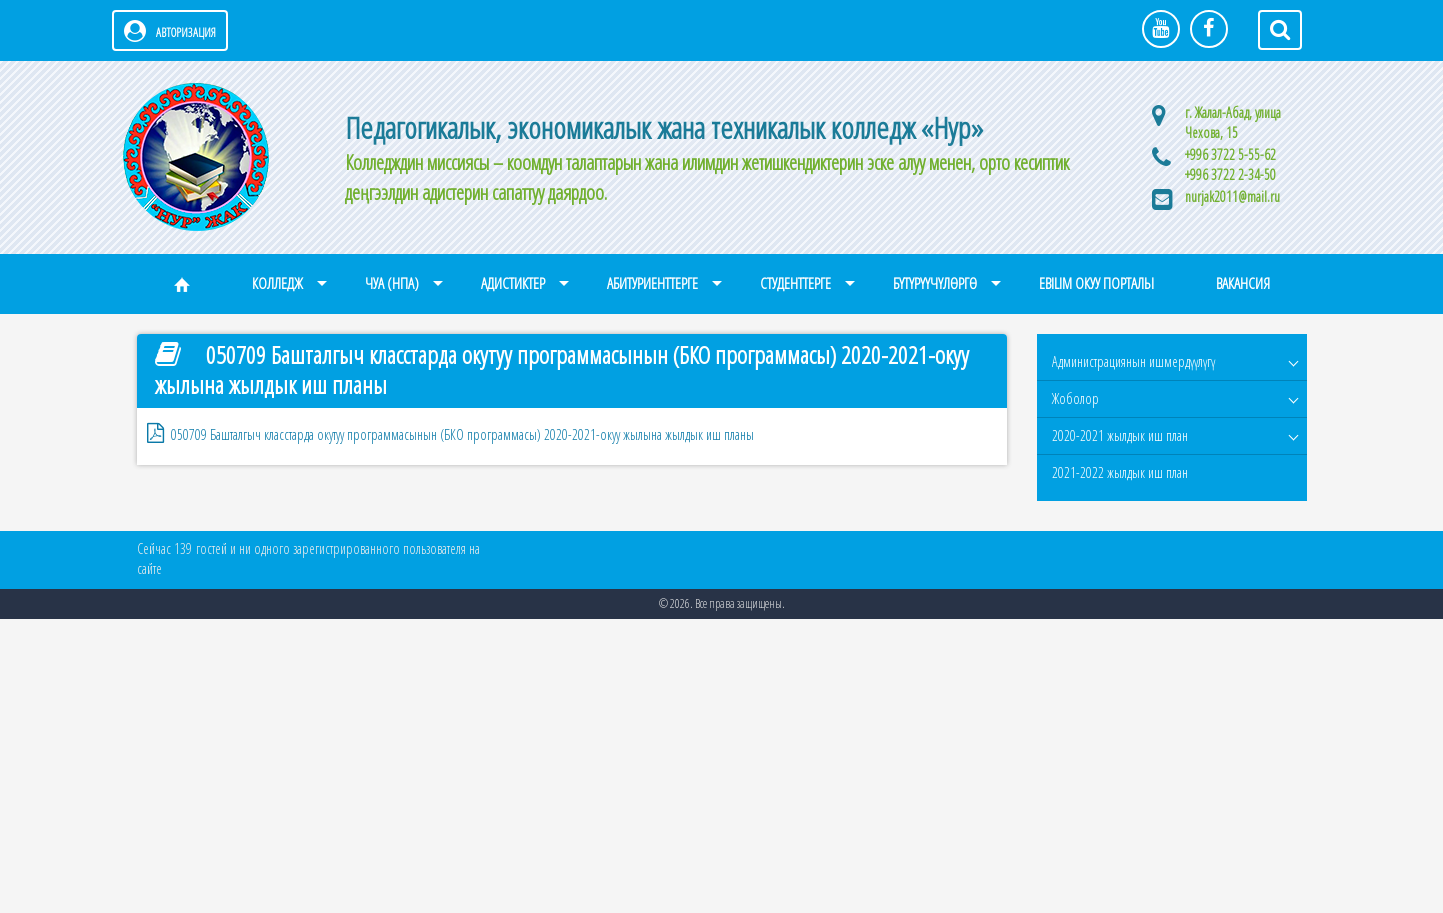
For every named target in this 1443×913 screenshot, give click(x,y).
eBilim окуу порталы (1096, 283)
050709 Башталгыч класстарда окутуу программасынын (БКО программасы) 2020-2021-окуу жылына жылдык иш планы (462, 434)
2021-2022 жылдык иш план (1120, 472)
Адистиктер (513, 283)
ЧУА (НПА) (392, 283)
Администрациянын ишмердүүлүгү (1133, 361)
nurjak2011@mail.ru (1232, 196)
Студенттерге (795, 283)
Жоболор (1075, 398)
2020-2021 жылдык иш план (1120, 435)
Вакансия (1243, 283)
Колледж (277, 283)
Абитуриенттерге (652, 283)
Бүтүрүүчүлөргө (935, 283)
